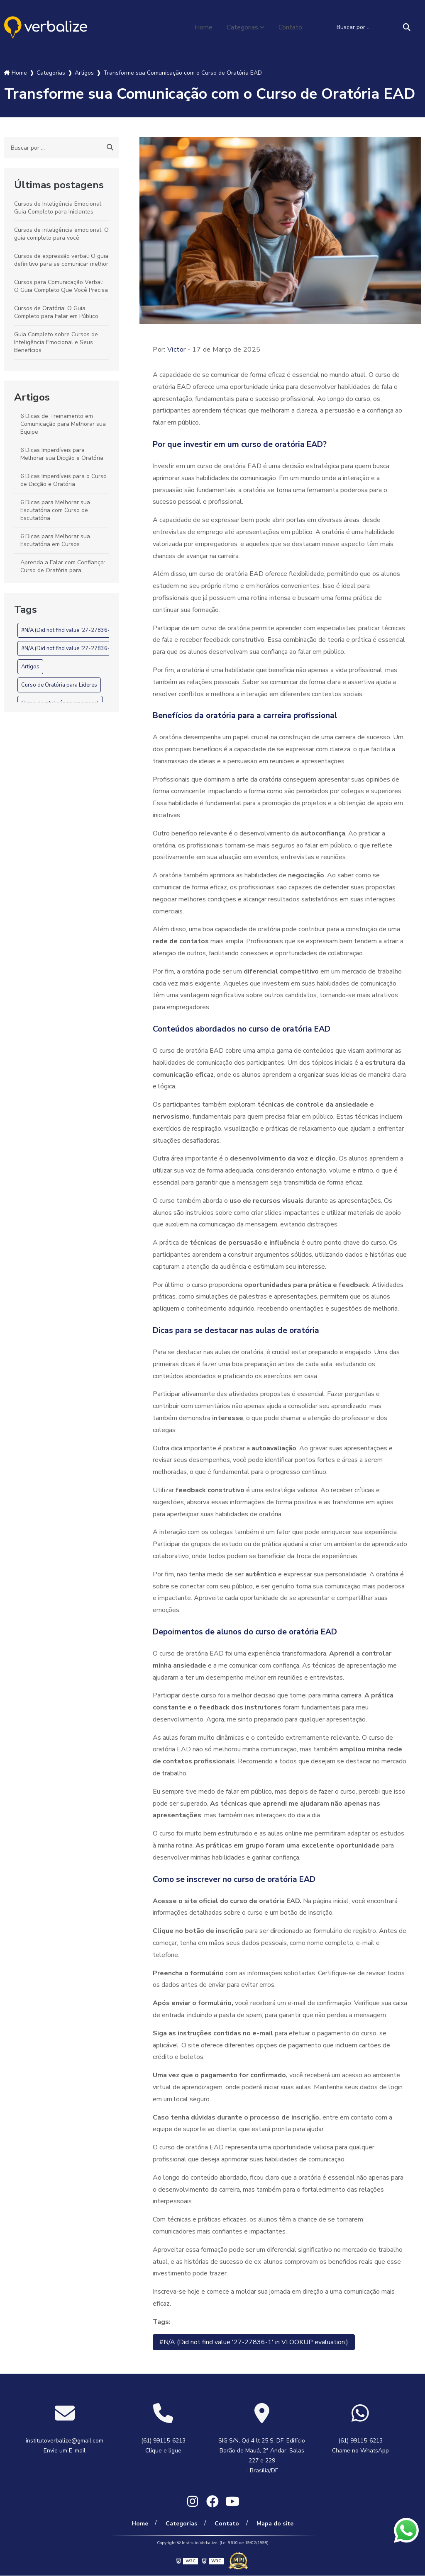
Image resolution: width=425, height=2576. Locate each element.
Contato (290, 27)
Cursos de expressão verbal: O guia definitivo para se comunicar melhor (61, 260)
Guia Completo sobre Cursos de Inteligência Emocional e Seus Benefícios (56, 342)
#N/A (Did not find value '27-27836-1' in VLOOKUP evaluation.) (98, 630)
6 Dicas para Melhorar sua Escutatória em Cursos (55, 540)
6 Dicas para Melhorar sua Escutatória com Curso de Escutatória (55, 510)
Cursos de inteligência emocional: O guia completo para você (61, 234)
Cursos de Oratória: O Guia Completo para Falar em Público (56, 312)
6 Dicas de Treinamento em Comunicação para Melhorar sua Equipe (63, 424)
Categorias (242, 27)
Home (203, 27)
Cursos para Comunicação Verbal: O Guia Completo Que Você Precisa (61, 286)
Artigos (32, 397)
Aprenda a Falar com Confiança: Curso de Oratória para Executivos (62, 570)
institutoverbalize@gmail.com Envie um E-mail (64, 2446)
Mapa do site (274, 2523)
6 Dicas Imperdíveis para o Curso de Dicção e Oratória (63, 480)
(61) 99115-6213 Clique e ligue (163, 2446)
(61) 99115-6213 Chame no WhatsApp (360, 2446)
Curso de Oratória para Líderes (59, 685)
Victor (176, 349)
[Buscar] (407, 27)
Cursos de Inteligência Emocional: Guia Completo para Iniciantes (58, 208)
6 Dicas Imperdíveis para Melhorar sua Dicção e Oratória (61, 454)
